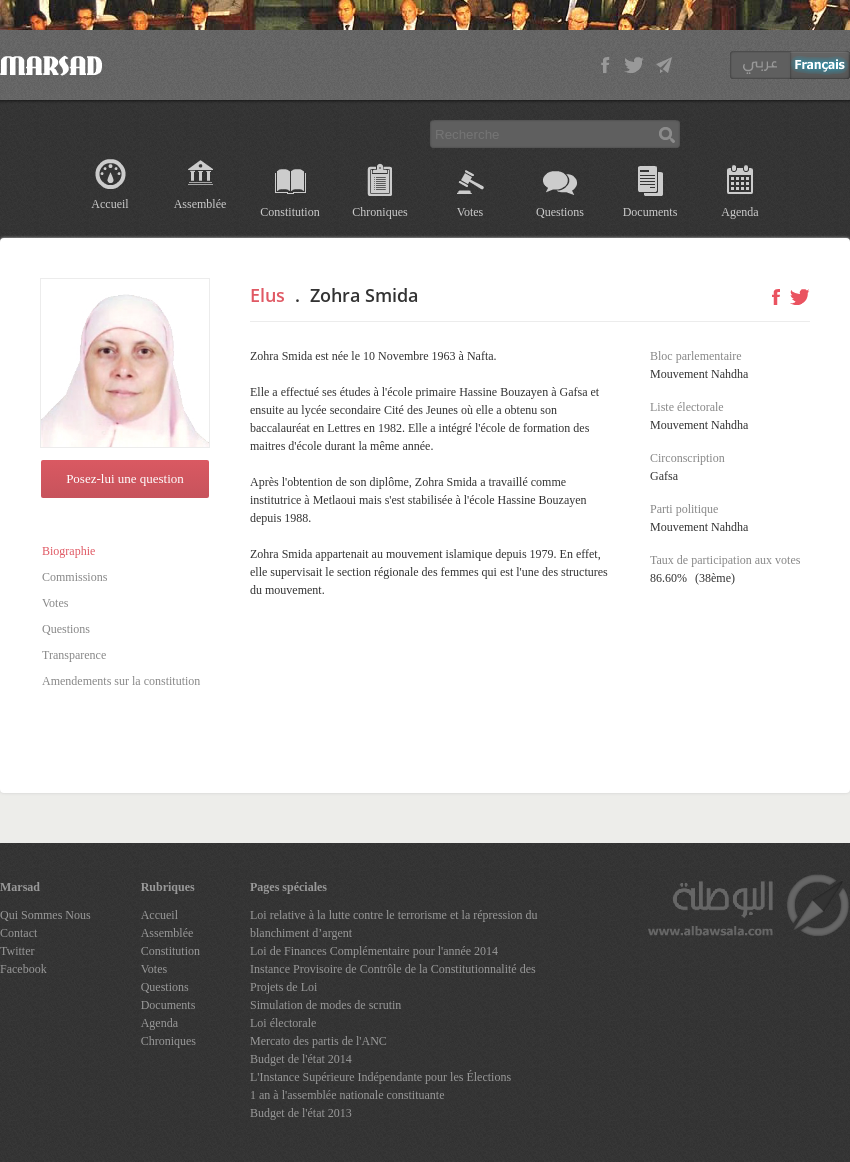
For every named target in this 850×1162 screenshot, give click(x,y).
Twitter (17, 951)
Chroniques (379, 212)
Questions (560, 212)
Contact (18, 933)
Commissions (74, 577)
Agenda (739, 212)
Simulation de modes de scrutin (325, 1005)
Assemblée (200, 204)
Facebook (23, 969)
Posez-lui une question (125, 478)
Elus (267, 295)
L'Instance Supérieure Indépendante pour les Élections (380, 1077)
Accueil (109, 204)
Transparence (74, 655)
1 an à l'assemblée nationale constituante (347, 1095)
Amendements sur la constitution (121, 681)
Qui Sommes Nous (45, 915)
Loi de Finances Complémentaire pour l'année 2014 (374, 951)
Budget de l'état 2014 (301, 1059)
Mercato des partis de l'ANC (318, 1041)
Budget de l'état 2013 (301, 1113)
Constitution (289, 212)
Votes (470, 212)
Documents (650, 212)
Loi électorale (283, 1023)
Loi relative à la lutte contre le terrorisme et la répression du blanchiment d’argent (394, 924)
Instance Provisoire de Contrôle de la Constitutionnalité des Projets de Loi (393, 978)
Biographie (68, 551)
